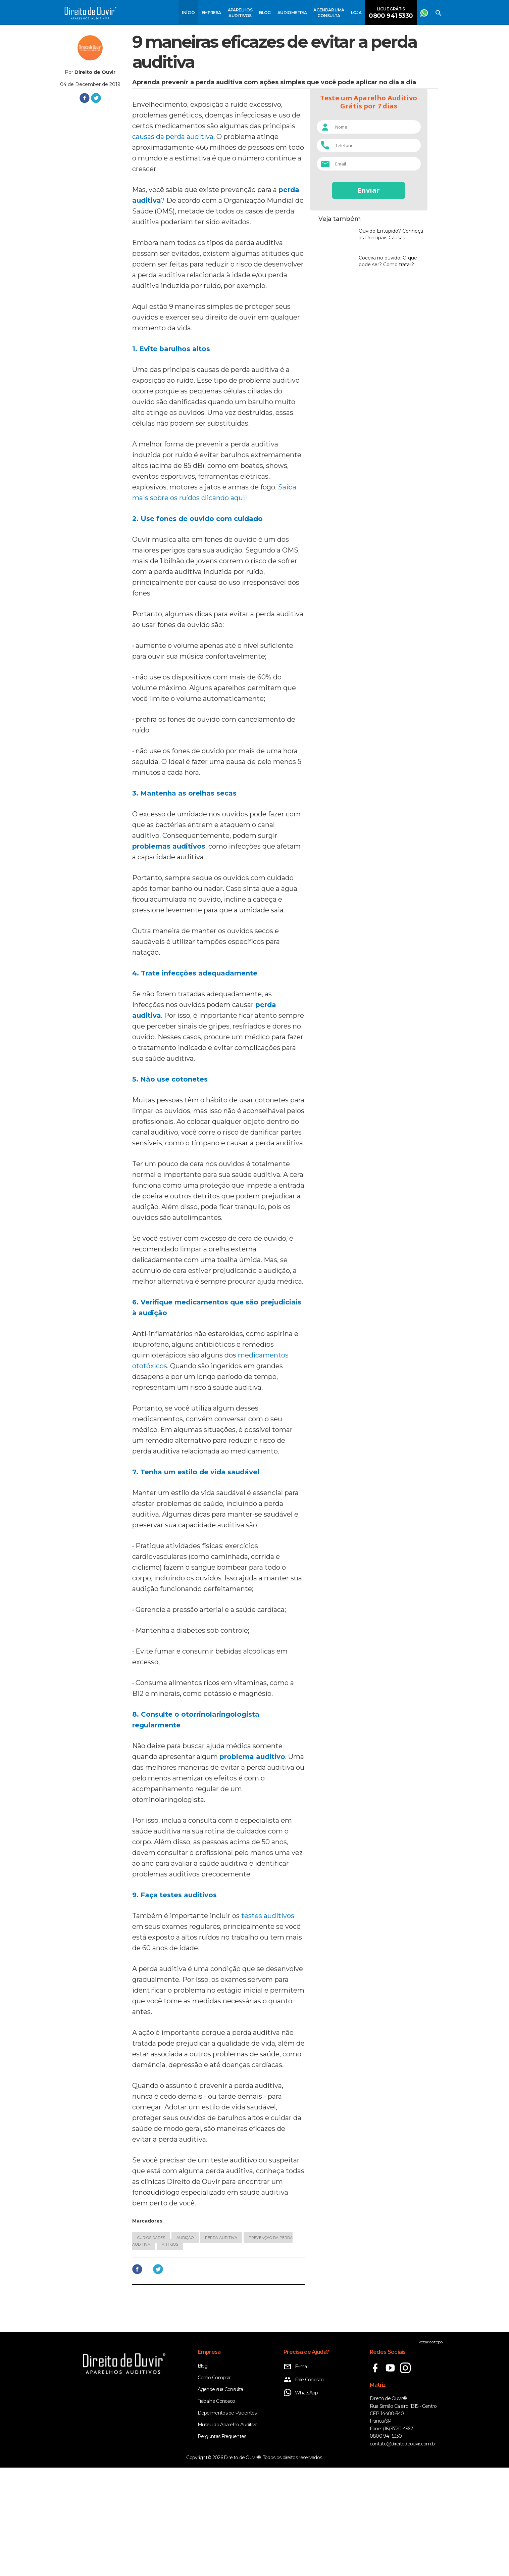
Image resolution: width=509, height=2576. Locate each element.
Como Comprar (214, 2486)
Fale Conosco (304, 2488)
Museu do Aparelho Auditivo (228, 2533)
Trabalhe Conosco (216, 2510)
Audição (185, 2346)
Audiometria (292, 12)
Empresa (211, 12)
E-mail (296, 2475)
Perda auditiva (221, 2346)
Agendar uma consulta (328, 12)
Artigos (170, 2352)
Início (188, 12)
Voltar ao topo (430, 2450)
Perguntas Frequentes (222, 2545)
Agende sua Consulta (220, 2498)
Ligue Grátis (391, 12)
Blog (265, 12)
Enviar (369, 190)
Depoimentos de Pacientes (227, 2521)
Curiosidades (151, 2346)
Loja (356, 12)
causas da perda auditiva (172, 245)
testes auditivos (267, 2024)
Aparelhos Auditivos (240, 12)
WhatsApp (301, 2501)
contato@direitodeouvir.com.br (403, 2552)
